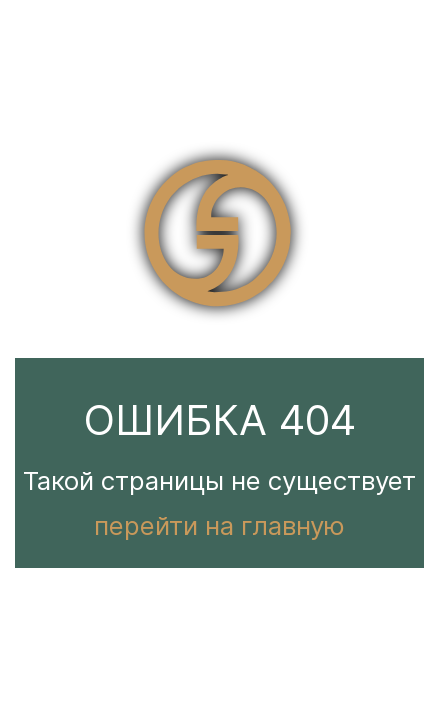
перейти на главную (219, 525)
